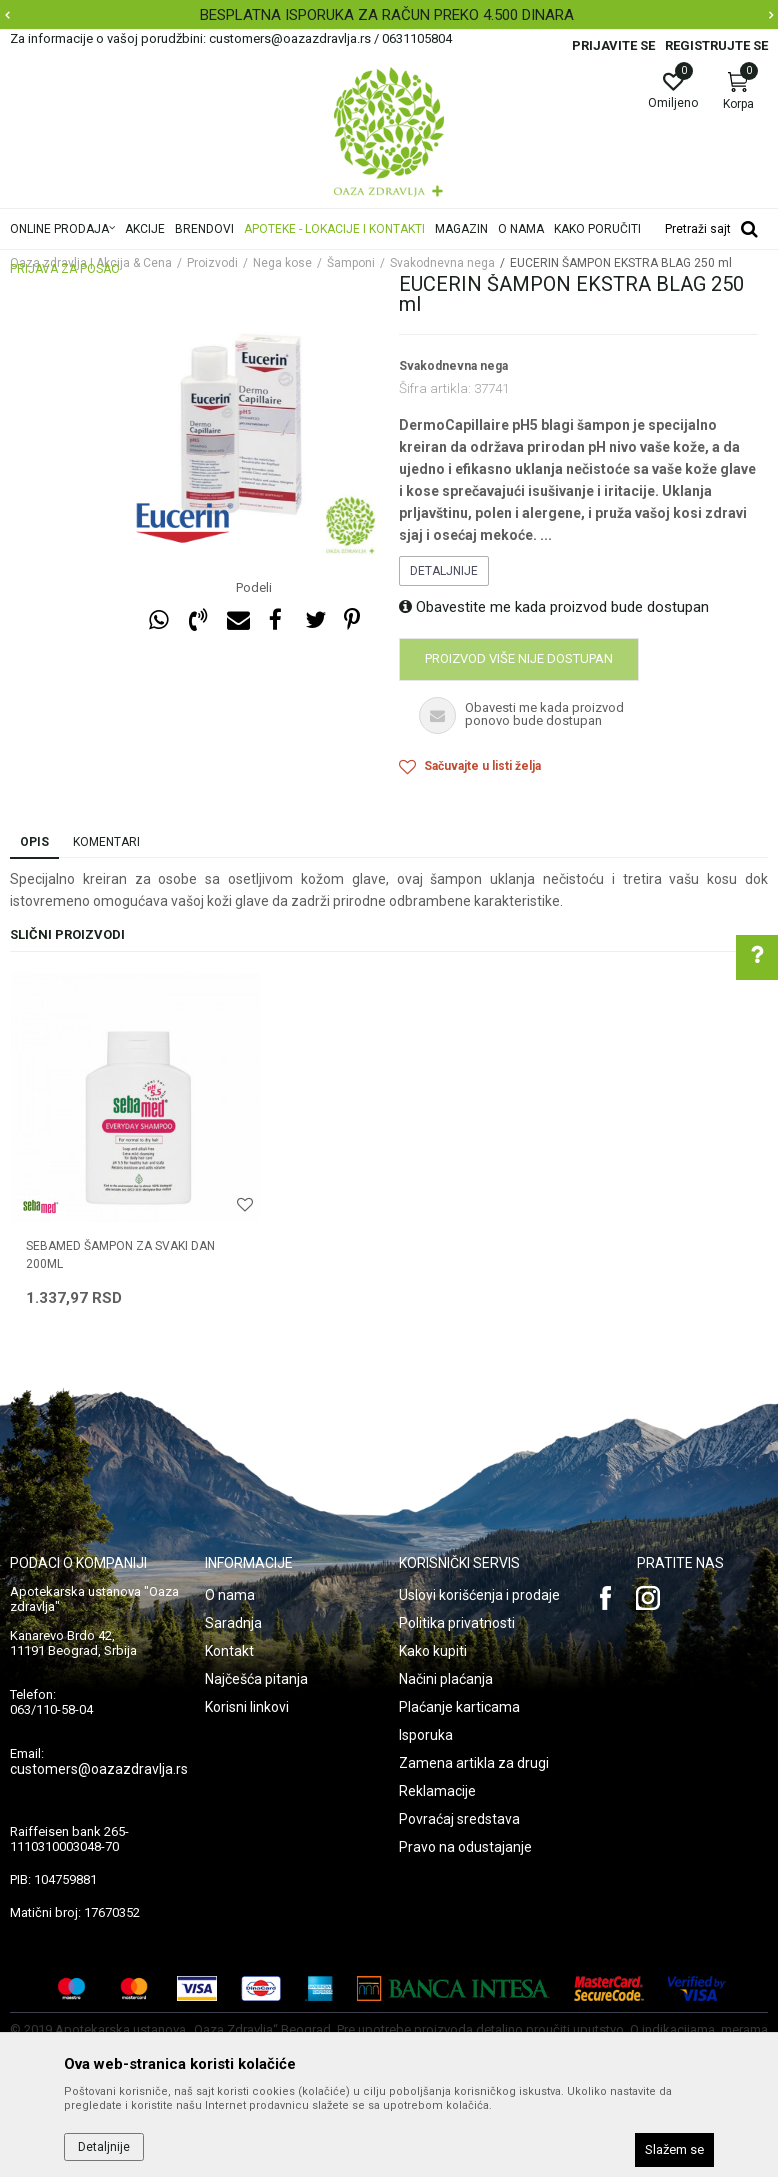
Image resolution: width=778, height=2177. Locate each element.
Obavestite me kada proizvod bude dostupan (554, 607)
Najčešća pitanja (256, 1679)
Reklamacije (437, 1791)
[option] (389, 15)
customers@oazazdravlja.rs (99, 1769)
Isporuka (426, 1735)
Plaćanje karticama (459, 1707)
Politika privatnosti (457, 1623)
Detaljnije (444, 571)
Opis (34, 842)
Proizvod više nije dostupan (519, 658)
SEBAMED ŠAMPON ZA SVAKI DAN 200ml (120, 1255)
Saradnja (233, 1623)
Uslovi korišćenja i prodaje (479, 1595)
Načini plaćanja (446, 1679)
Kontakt (229, 1651)
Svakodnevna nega (453, 366)
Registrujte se (716, 45)
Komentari (106, 842)
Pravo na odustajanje (465, 1847)
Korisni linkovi (247, 1707)
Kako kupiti (433, 1651)
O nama (230, 1595)
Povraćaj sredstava (459, 1819)
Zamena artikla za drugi (474, 1763)
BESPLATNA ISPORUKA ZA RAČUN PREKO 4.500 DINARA (387, 15)
